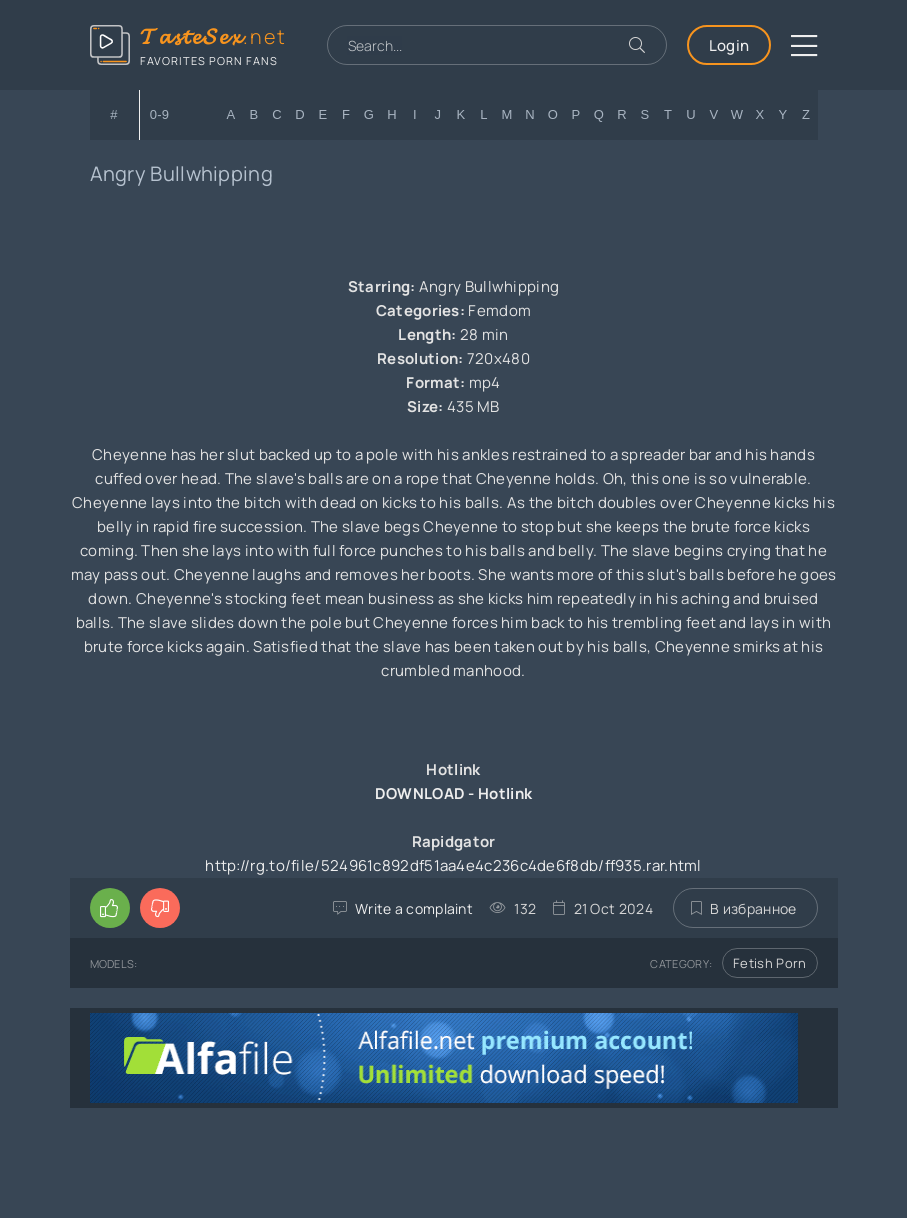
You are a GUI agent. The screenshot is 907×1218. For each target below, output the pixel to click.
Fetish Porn (769, 963)
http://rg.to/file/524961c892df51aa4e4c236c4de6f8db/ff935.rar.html (453, 865)
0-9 (160, 114)
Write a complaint (414, 908)
